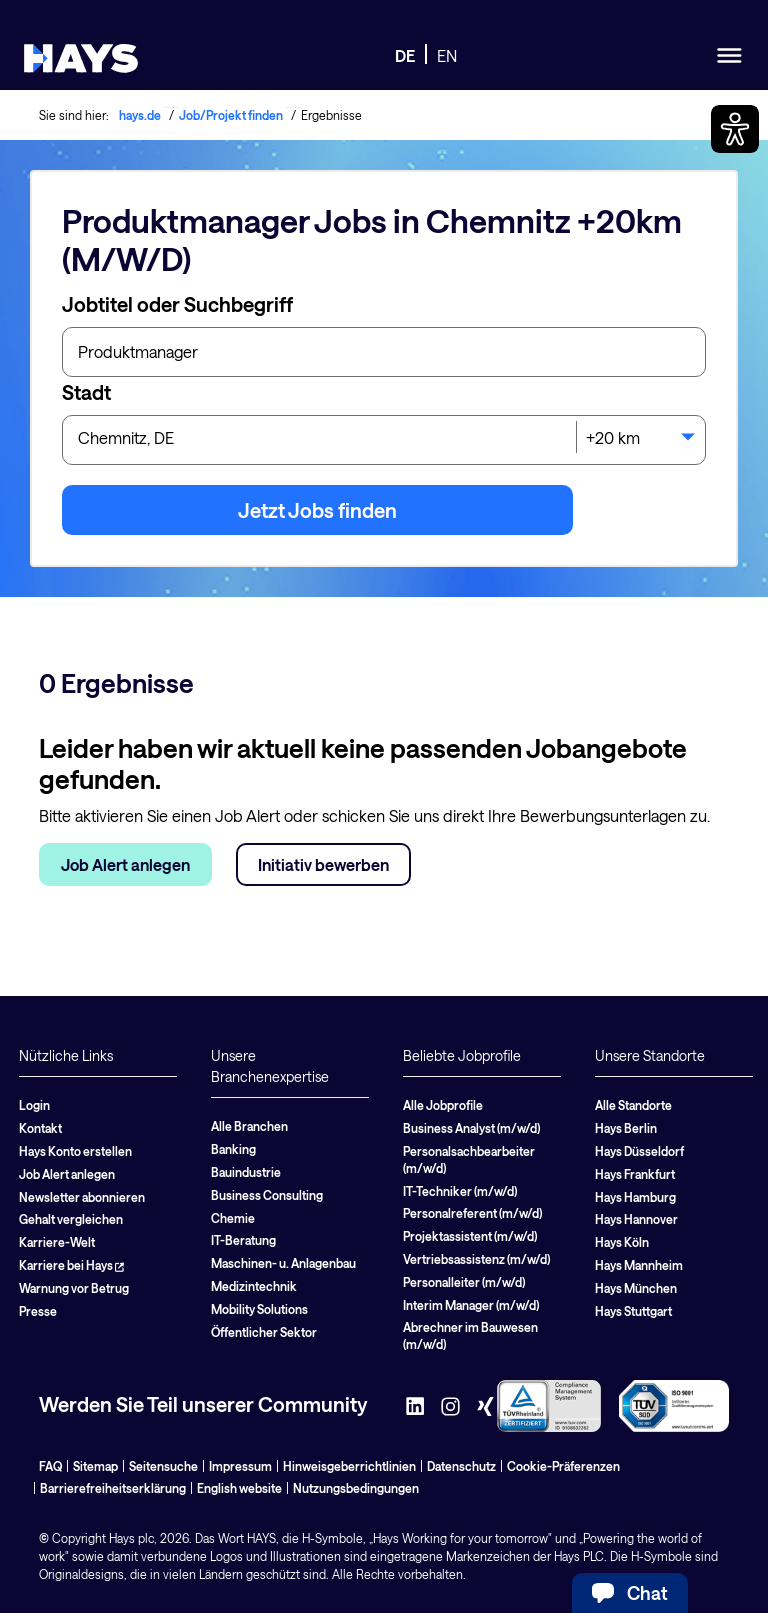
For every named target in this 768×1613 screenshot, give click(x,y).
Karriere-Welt (57, 1242)
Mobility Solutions (259, 1309)
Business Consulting (267, 1195)
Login (34, 1105)
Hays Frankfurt (635, 1174)
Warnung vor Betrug (74, 1288)
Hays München (636, 1288)
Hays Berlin (626, 1128)
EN (447, 55)
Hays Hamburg (635, 1197)
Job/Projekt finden (231, 115)
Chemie (233, 1218)
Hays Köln (622, 1242)
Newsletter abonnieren (82, 1197)
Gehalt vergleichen (71, 1219)
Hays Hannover (636, 1219)
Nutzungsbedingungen (356, 1488)
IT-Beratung (243, 1240)
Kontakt (40, 1128)
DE (405, 55)
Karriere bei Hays (71, 1265)
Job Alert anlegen (125, 864)
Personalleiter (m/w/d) (464, 1282)
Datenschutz (461, 1466)
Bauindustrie (246, 1172)
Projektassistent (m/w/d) (470, 1236)
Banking (233, 1149)
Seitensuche (163, 1466)
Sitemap (95, 1466)
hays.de (140, 115)
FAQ (50, 1466)
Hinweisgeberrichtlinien (349, 1466)
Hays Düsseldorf (639, 1151)
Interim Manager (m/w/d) (471, 1305)
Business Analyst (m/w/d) (471, 1128)
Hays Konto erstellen (75, 1151)
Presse (38, 1311)
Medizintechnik (254, 1286)
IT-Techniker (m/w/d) (460, 1191)
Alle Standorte (633, 1105)
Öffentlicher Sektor (264, 1332)
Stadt (86, 392)
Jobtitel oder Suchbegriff (177, 304)
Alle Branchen (249, 1126)
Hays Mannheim (639, 1265)
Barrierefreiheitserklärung (113, 1488)
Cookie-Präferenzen (563, 1466)
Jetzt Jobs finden (317, 510)
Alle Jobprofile (443, 1105)
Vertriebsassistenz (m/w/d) (476, 1259)
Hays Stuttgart (633, 1311)
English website (239, 1488)
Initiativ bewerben (323, 864)
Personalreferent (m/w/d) (472, 1213)
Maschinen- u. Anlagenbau (283, 1263)
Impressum (240, 1466)
